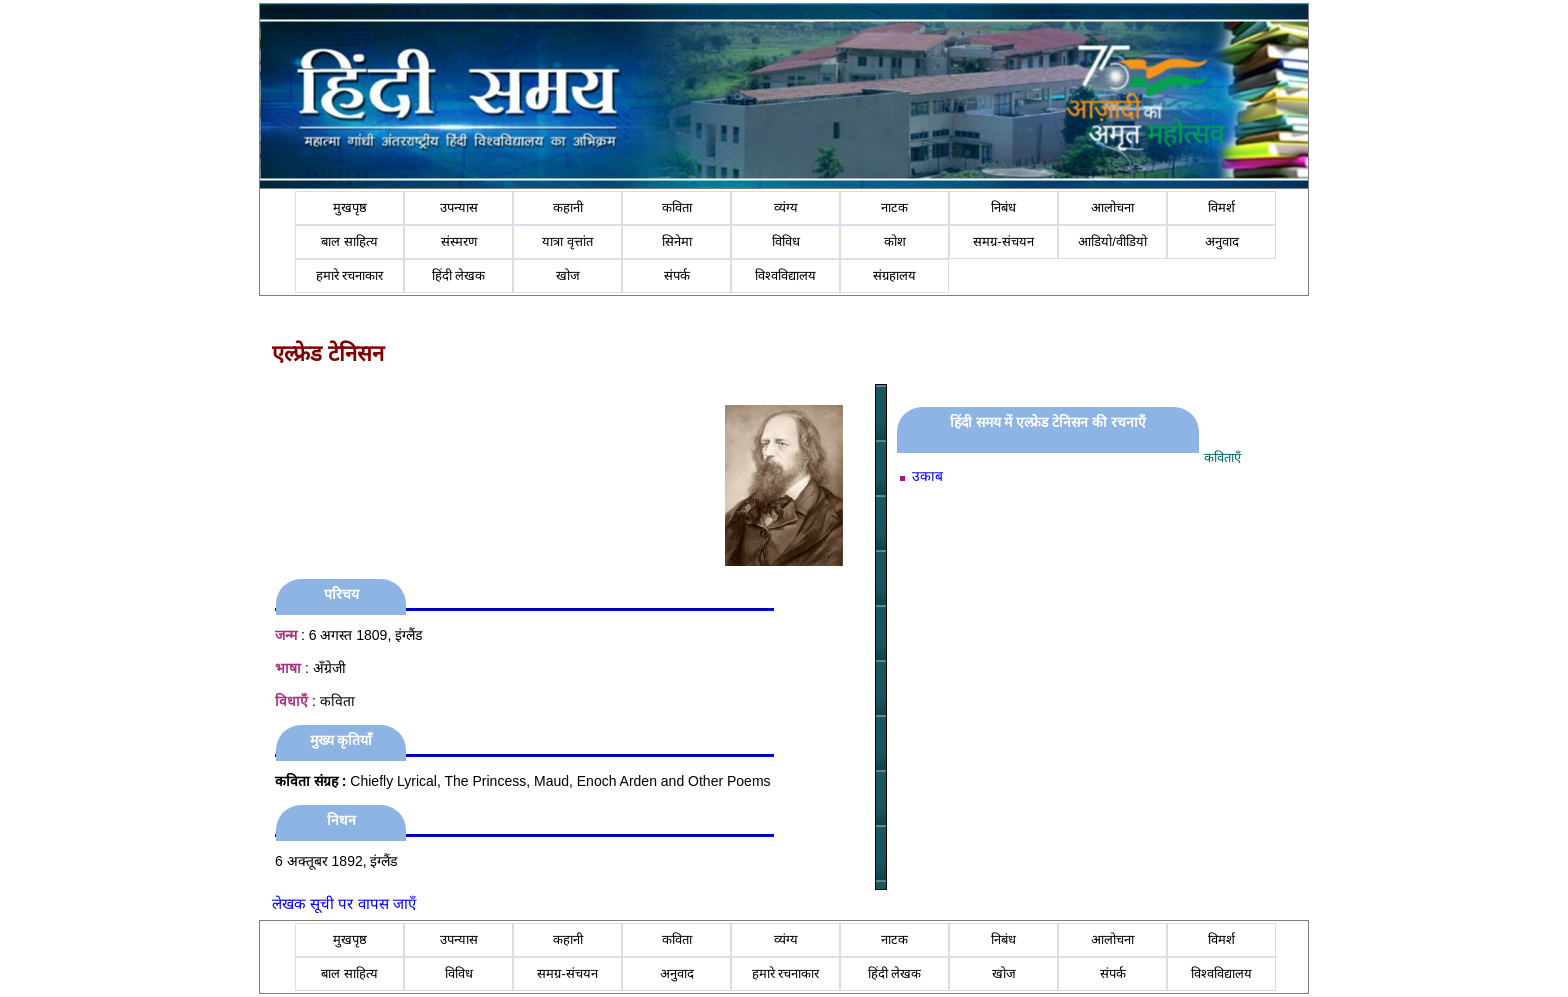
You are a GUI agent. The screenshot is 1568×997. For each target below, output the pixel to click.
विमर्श (1221, 207)
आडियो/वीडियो (1112, 241)
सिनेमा (677, 241)
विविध (786, 241)
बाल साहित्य (349, 241)
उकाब (927, 476)
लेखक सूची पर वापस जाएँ (344, 903)
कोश (895, 241)
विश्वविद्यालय (785, 275)
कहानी (568, 207)
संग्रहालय (894, 275)
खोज (568, 275)
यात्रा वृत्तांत (567, 241)
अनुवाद (1222, 241)
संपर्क (677, 275)
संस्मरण (459, 241)
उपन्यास (459, 207)
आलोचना (1112, 207)
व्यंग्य (786, 207)
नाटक (894, 207)
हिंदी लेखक (459, 275)
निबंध (1003, 207)
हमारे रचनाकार (350, 275)
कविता (677, 207)
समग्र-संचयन (1003, 241)
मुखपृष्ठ (350, 207)
